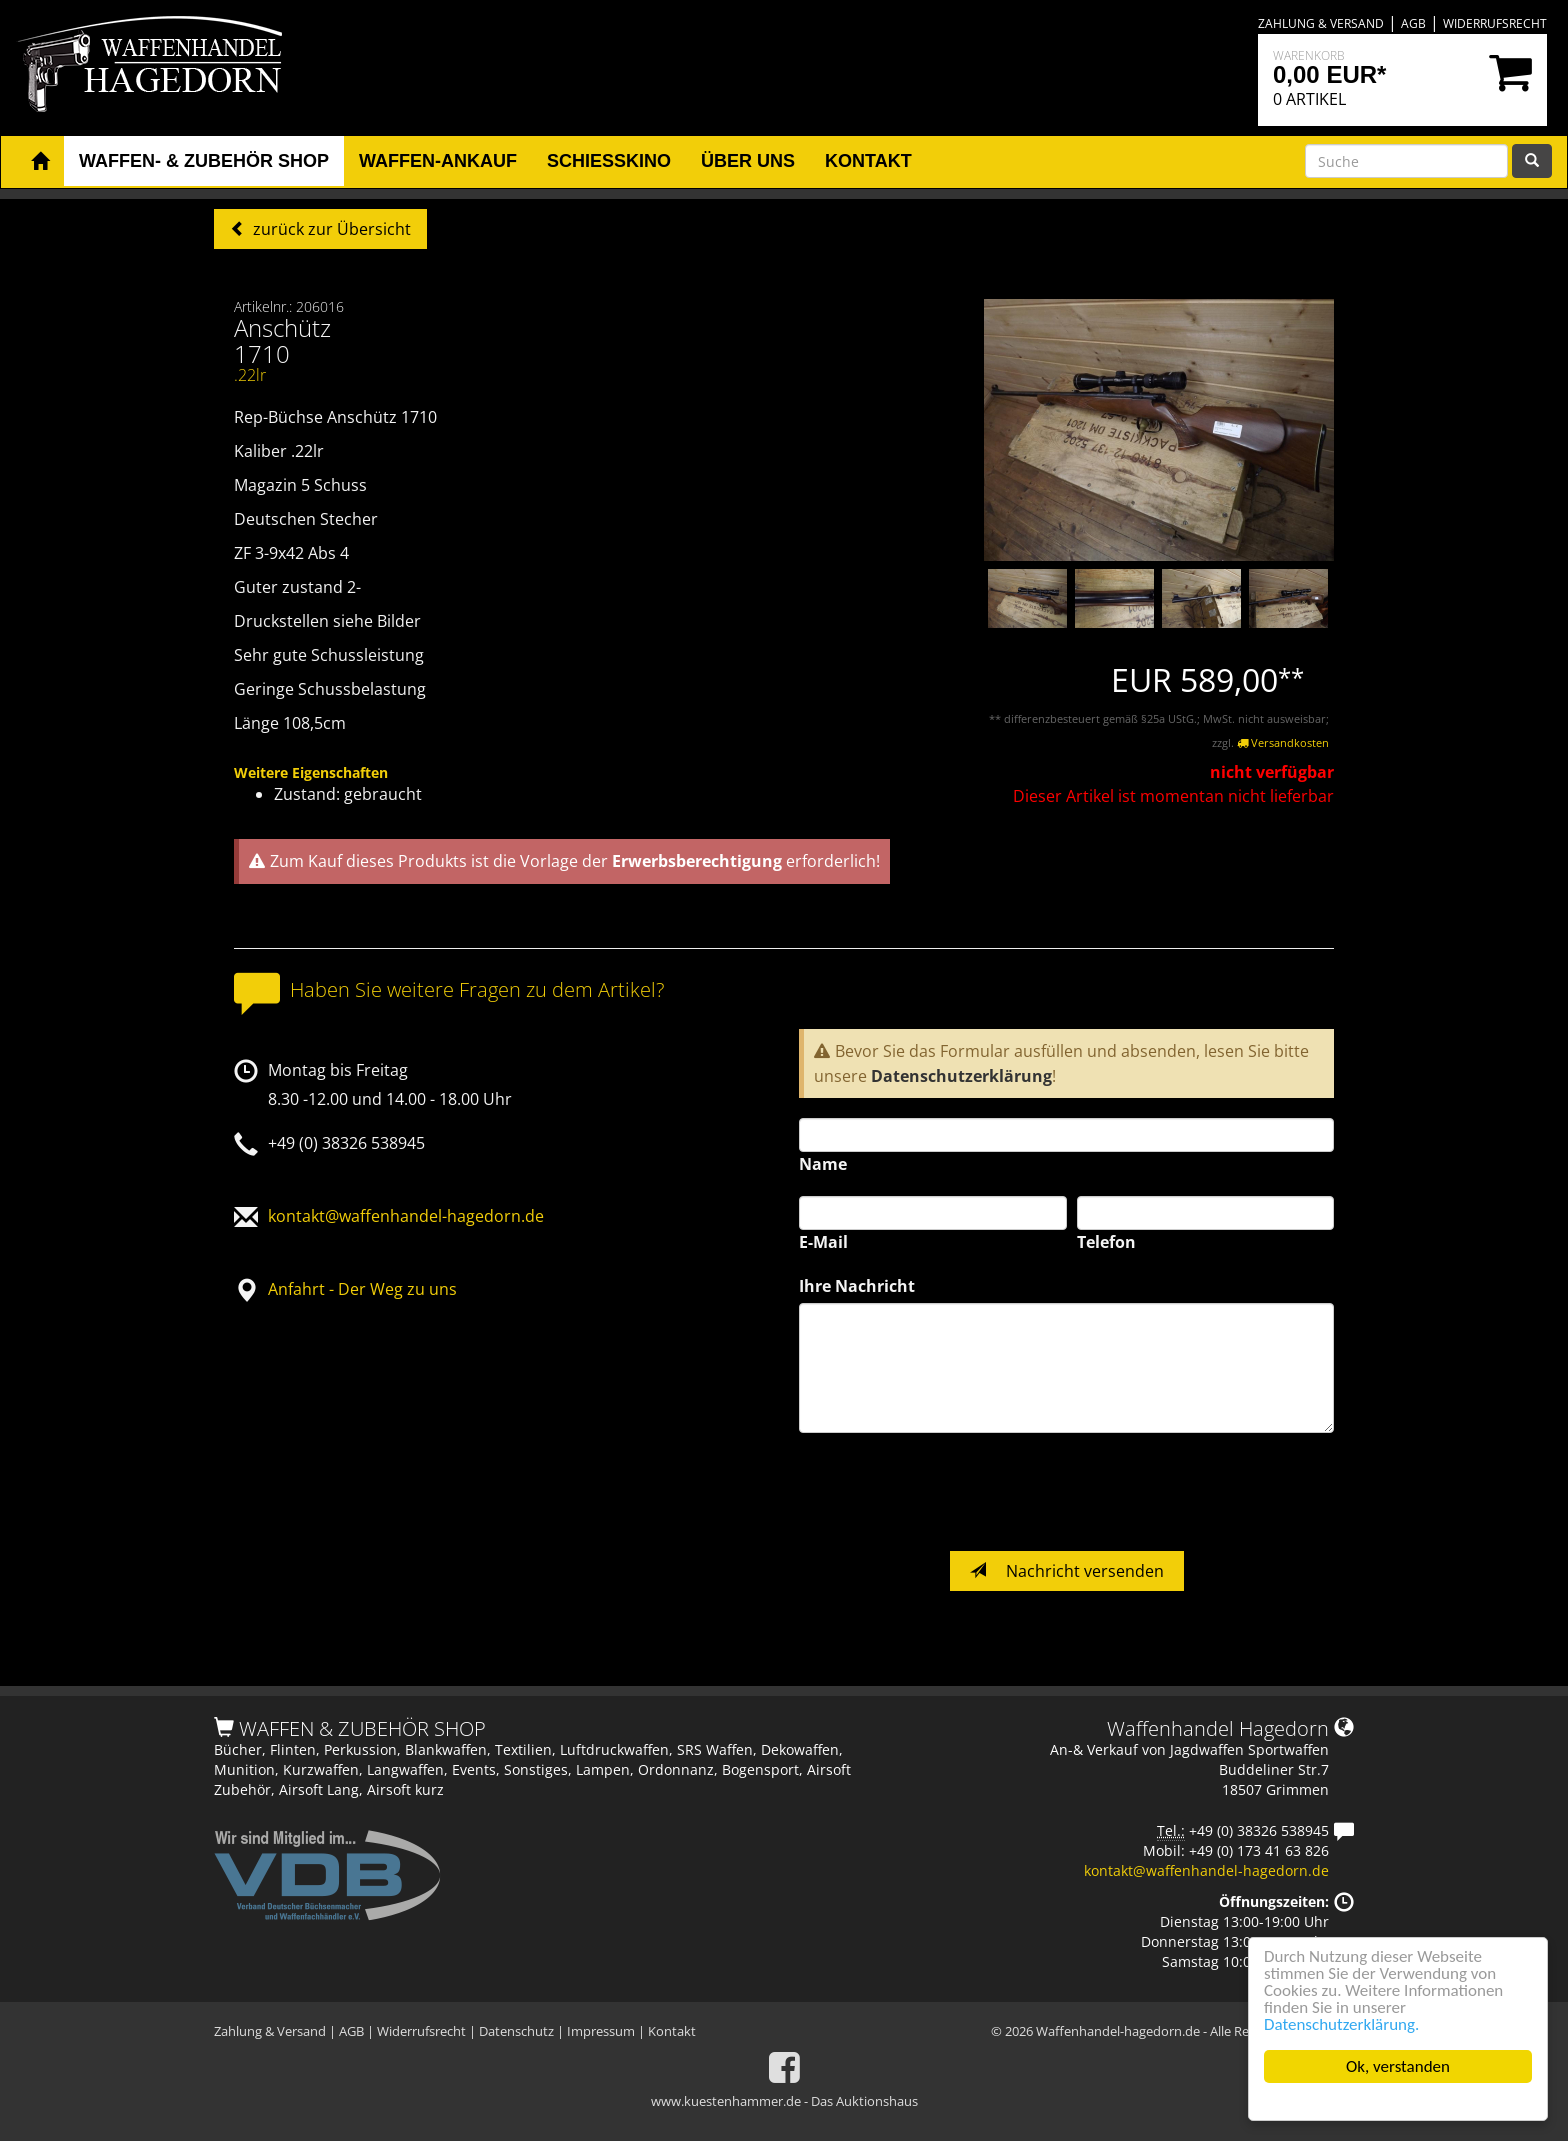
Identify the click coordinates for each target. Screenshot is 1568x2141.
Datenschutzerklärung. (1341, 2024)
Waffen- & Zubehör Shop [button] (204, 161)
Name (823, 1164)
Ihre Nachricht (857, 1286)
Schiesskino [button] (609, 161)
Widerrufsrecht (1495, 23)
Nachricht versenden (1067, 1571)
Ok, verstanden (1398, 2066)
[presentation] (951, 1492)
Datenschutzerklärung (961, 1076)
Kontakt (672, 2031)
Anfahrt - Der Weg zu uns (362, 1289)
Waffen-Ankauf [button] (438, 161)
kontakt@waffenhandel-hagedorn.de (406, 1216)
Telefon (1106, 1242)
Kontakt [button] (868, 161)
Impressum (601, 2031)
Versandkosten (1283, 742)
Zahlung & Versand (1321, 23)
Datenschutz (516, 2031)
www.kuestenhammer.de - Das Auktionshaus (784, 2101)
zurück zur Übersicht (330, 229)
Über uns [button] (748, 161)
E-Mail (823, 1242)
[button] (40, 162)
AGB (1413, 23)
